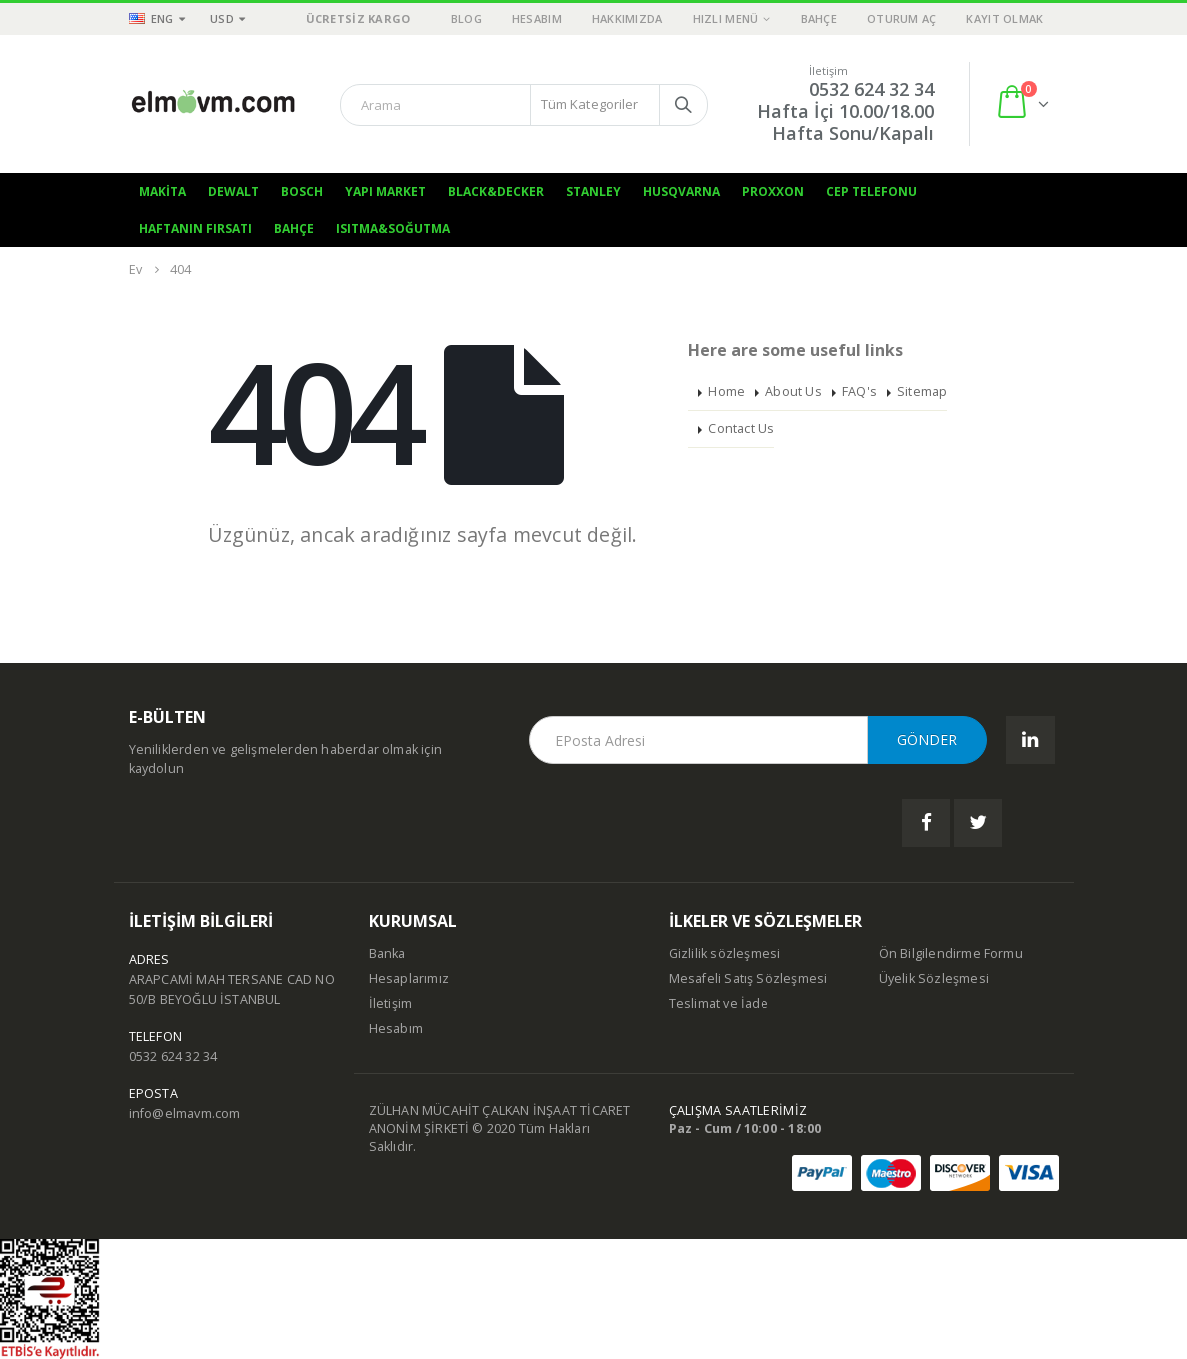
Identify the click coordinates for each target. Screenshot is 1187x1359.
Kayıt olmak (1004, 18)
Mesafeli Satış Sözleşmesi (748, 978)
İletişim (391, 1003)
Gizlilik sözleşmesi (725, 953)
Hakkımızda (627, 18)
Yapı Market (385, 191)
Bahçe (819, 18)
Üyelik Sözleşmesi (934, 978)
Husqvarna (681, 191)
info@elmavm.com (185, 1113)
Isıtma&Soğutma (393, 228)
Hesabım (537, 18)
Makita (162, 191)
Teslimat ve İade (719, 1003)
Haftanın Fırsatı (195, 228)
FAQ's (859, 391)
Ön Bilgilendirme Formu (951, 953)
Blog (466, 18)
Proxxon (773, 191)
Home (726, 391)
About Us (793, 391)
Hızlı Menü (726, 18)
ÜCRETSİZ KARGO (358, 18)
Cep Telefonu (871, 191)
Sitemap (922, 391)
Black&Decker (496, 191)
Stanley (593, 191)
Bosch (302, 191)
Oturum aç (901, 18)
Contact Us (741, 428)
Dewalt (233, 191)
